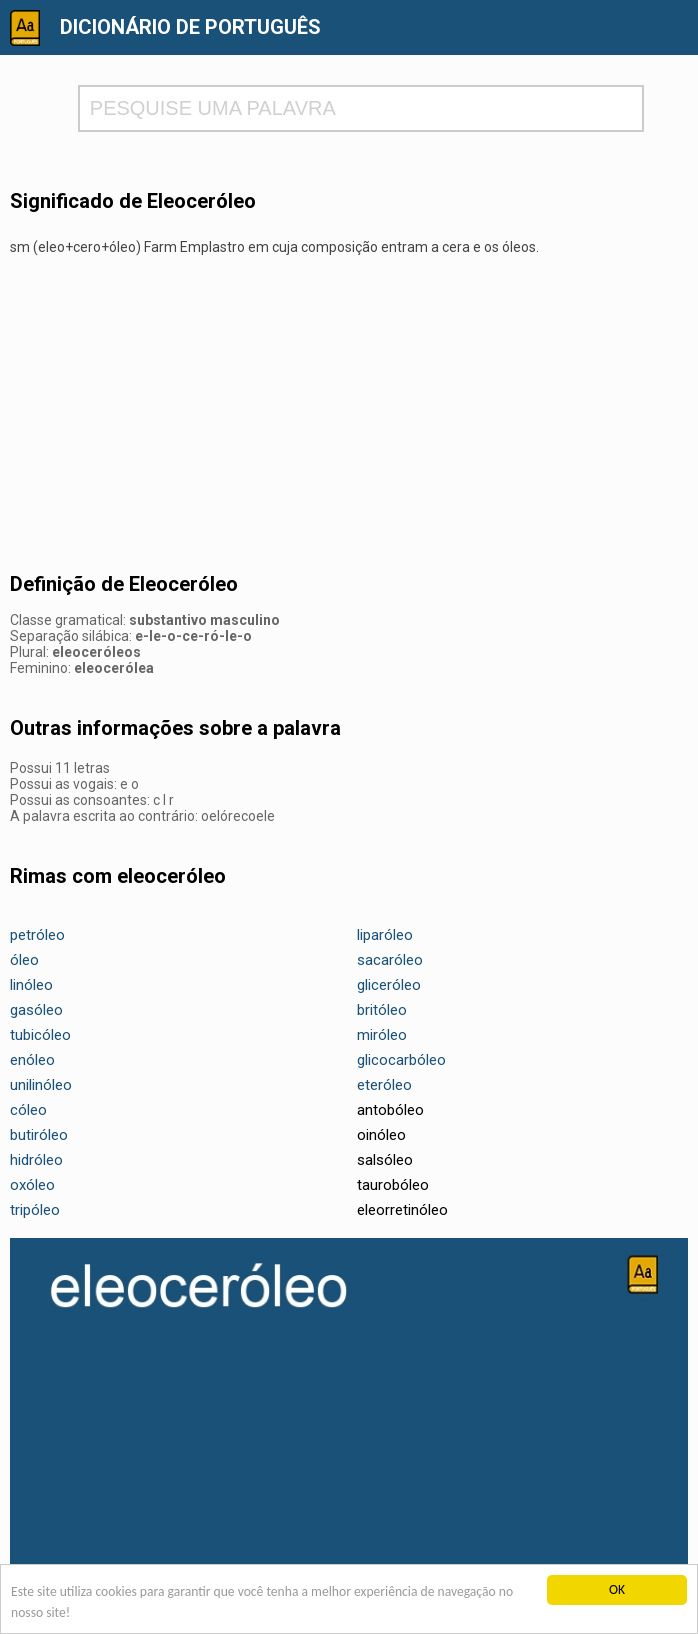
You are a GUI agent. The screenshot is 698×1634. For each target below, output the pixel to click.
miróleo (382, 1035)
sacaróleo (390, 960)
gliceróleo (389, 985)
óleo (24, 960)
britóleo (382, 1010)
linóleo (31, 985)
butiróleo (39, 1135)
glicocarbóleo (401, 1060)
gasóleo (36, 1010)
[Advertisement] (349, 415)
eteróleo (384, 1085)
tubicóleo (40, 1035)
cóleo (28, 1110)
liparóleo (385, 935)
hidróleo (36, 1160)
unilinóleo (41, 1085)
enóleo (32, 1060)
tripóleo (35, 1210)
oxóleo (32, 1185)
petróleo (37, 935)
